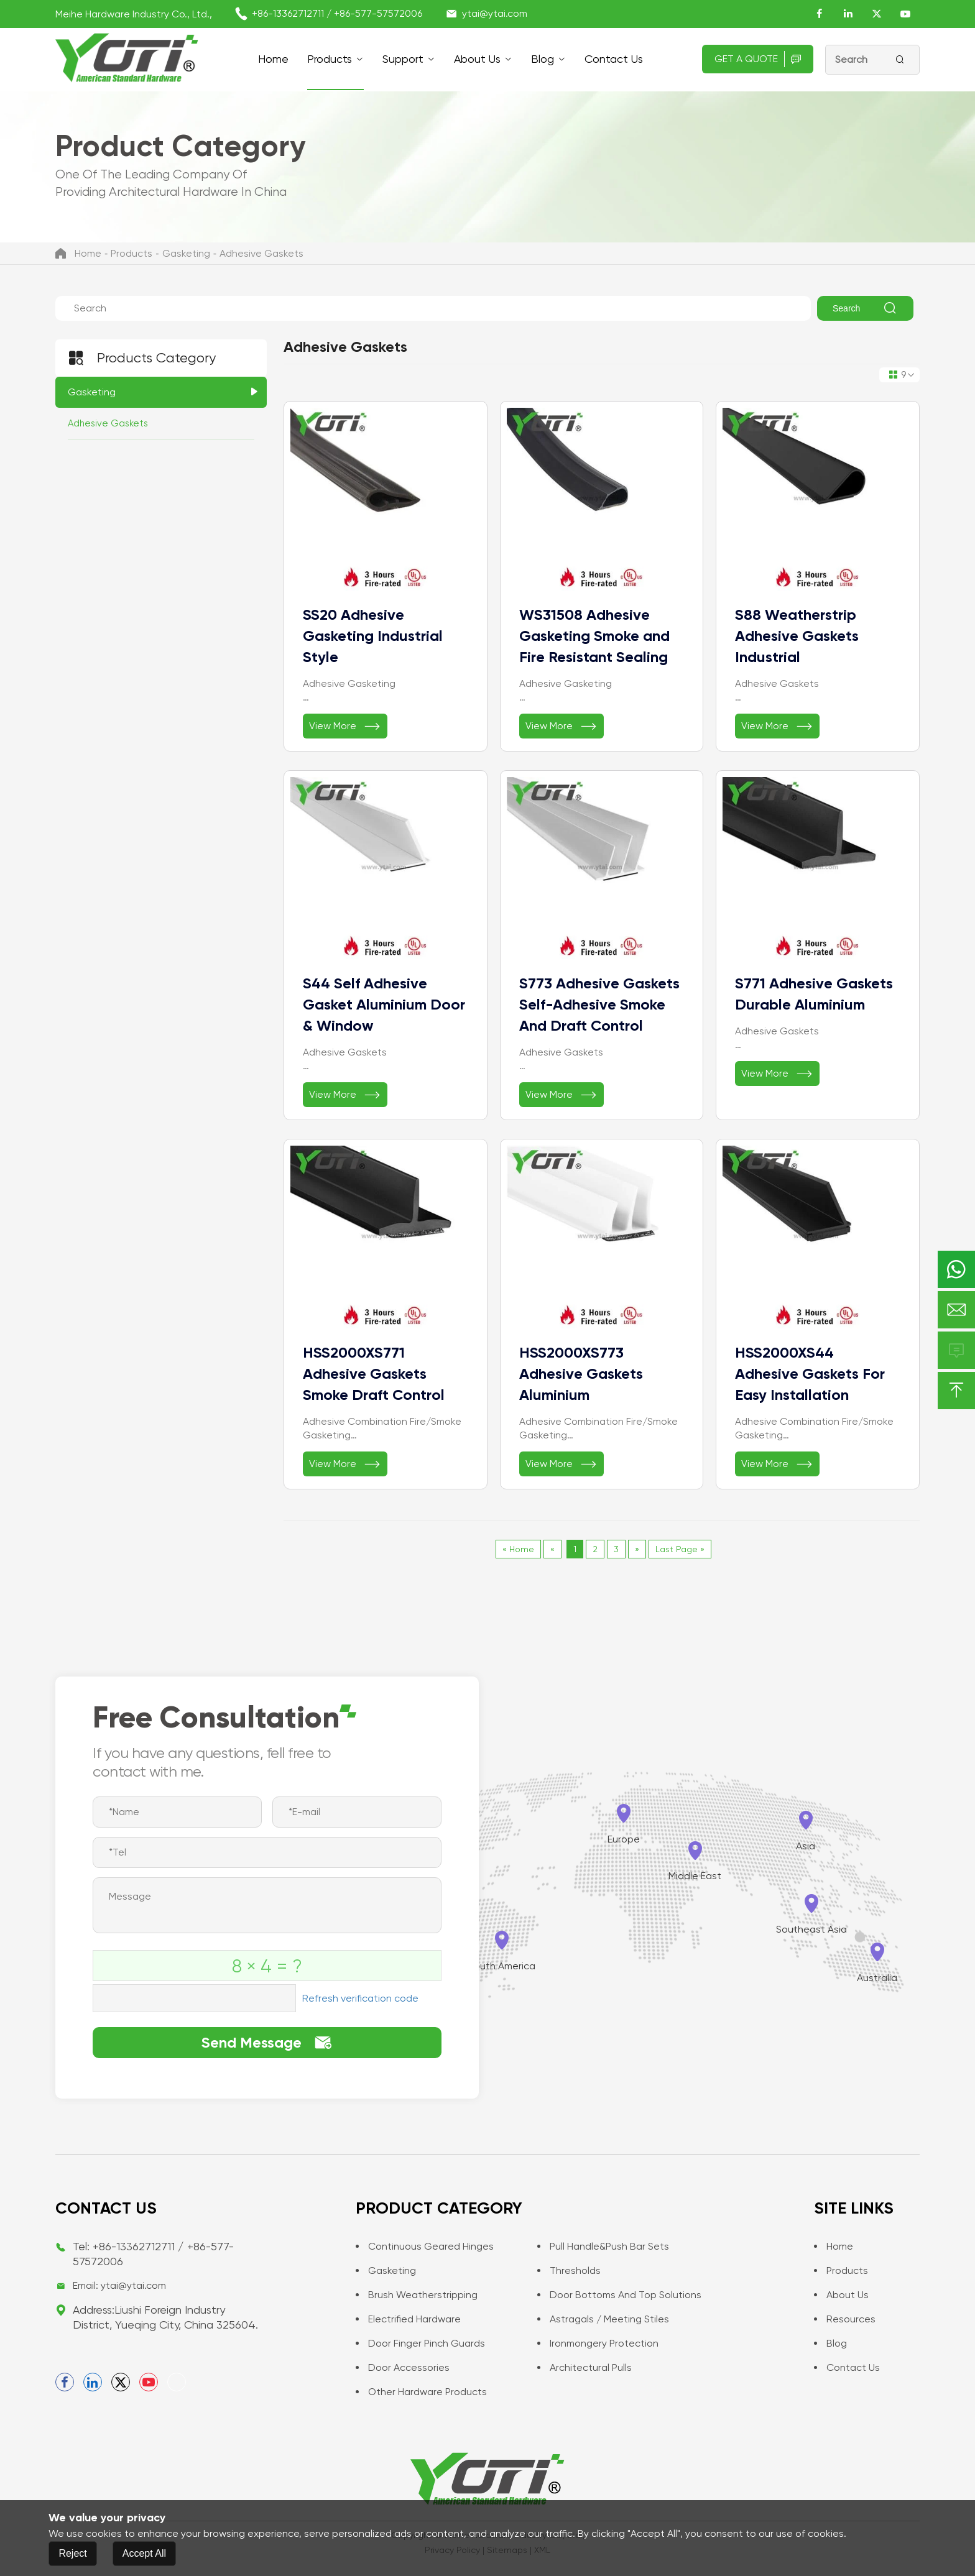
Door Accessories (403, 2367)
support (402, 58)
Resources (845, 2319)
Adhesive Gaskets (261, 253)
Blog (542, 58)
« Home (518, 1549)
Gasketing (186, 253)
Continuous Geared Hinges (425, 2246)
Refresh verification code (360, 1998)
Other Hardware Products (421, 2392)
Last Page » (680, 1549)
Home (273, 58)
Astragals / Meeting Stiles (603, 2319)
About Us (477, 58)
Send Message (267, 2042)
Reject (72, 2553)
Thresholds (569, 2270)
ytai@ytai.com (494, 13)
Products (329, 58)
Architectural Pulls (584, 2367)
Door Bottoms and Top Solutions (619, 2295)
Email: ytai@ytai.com (119, 2285)
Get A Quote (757, 59)
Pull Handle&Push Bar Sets (603, 2246)
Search (865, 308)
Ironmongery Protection (597, 2343)
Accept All (144, 2553)
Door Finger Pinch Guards (420, 2343)
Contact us (614, 58)
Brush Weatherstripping (417, 2295)
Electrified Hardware (408, 2319)
